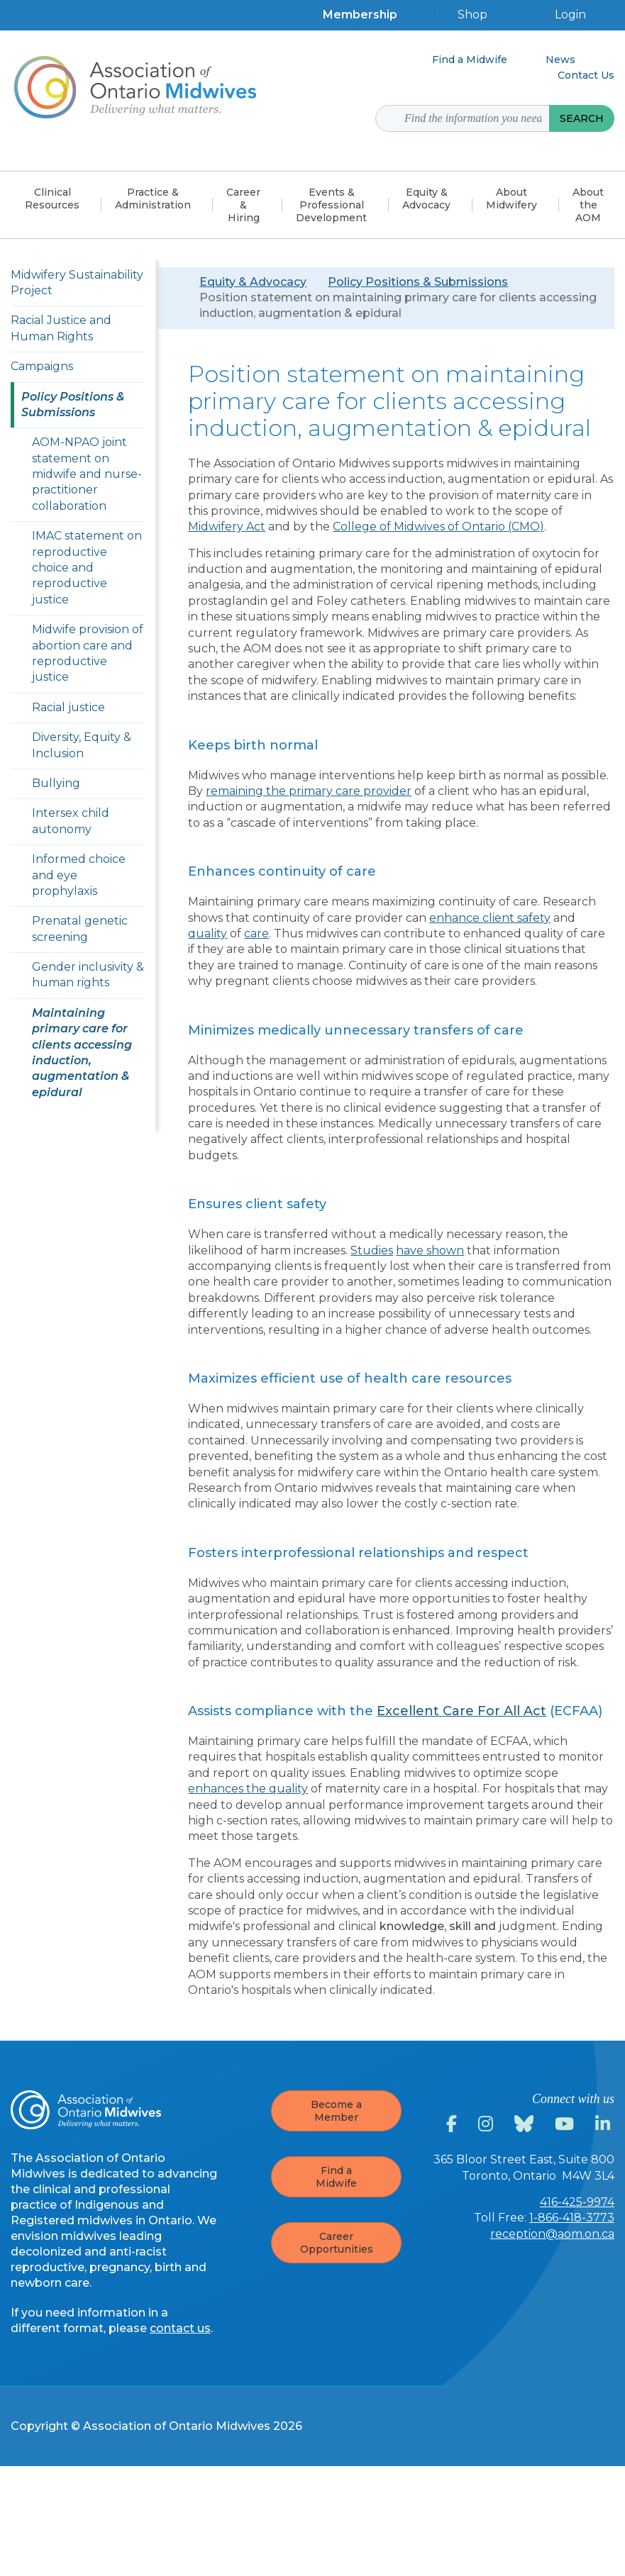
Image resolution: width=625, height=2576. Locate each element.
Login (570, 14)
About (511, 198)
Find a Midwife (336, 2177)
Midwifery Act (226, 526)
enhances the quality (248, 1788)
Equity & (426, 198)
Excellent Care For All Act (461, 1711)
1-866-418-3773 (571, 2217)
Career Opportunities (336, 2243)
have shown (430, 1250)
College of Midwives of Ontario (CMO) (438, 526)
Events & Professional (331, 205)
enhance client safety (490, 918)
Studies (371, 1250)
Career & (243, 205)
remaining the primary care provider (308, 791)
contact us (180, 2328)
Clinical (52, 198)
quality (207, 933)
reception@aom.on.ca (552, 2234)
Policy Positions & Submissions (418, 282)
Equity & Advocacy (252, 282)
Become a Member (336, 2111)
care (256, 933)
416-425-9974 (577, 2202)
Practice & (153, 198)
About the (588, 205)
